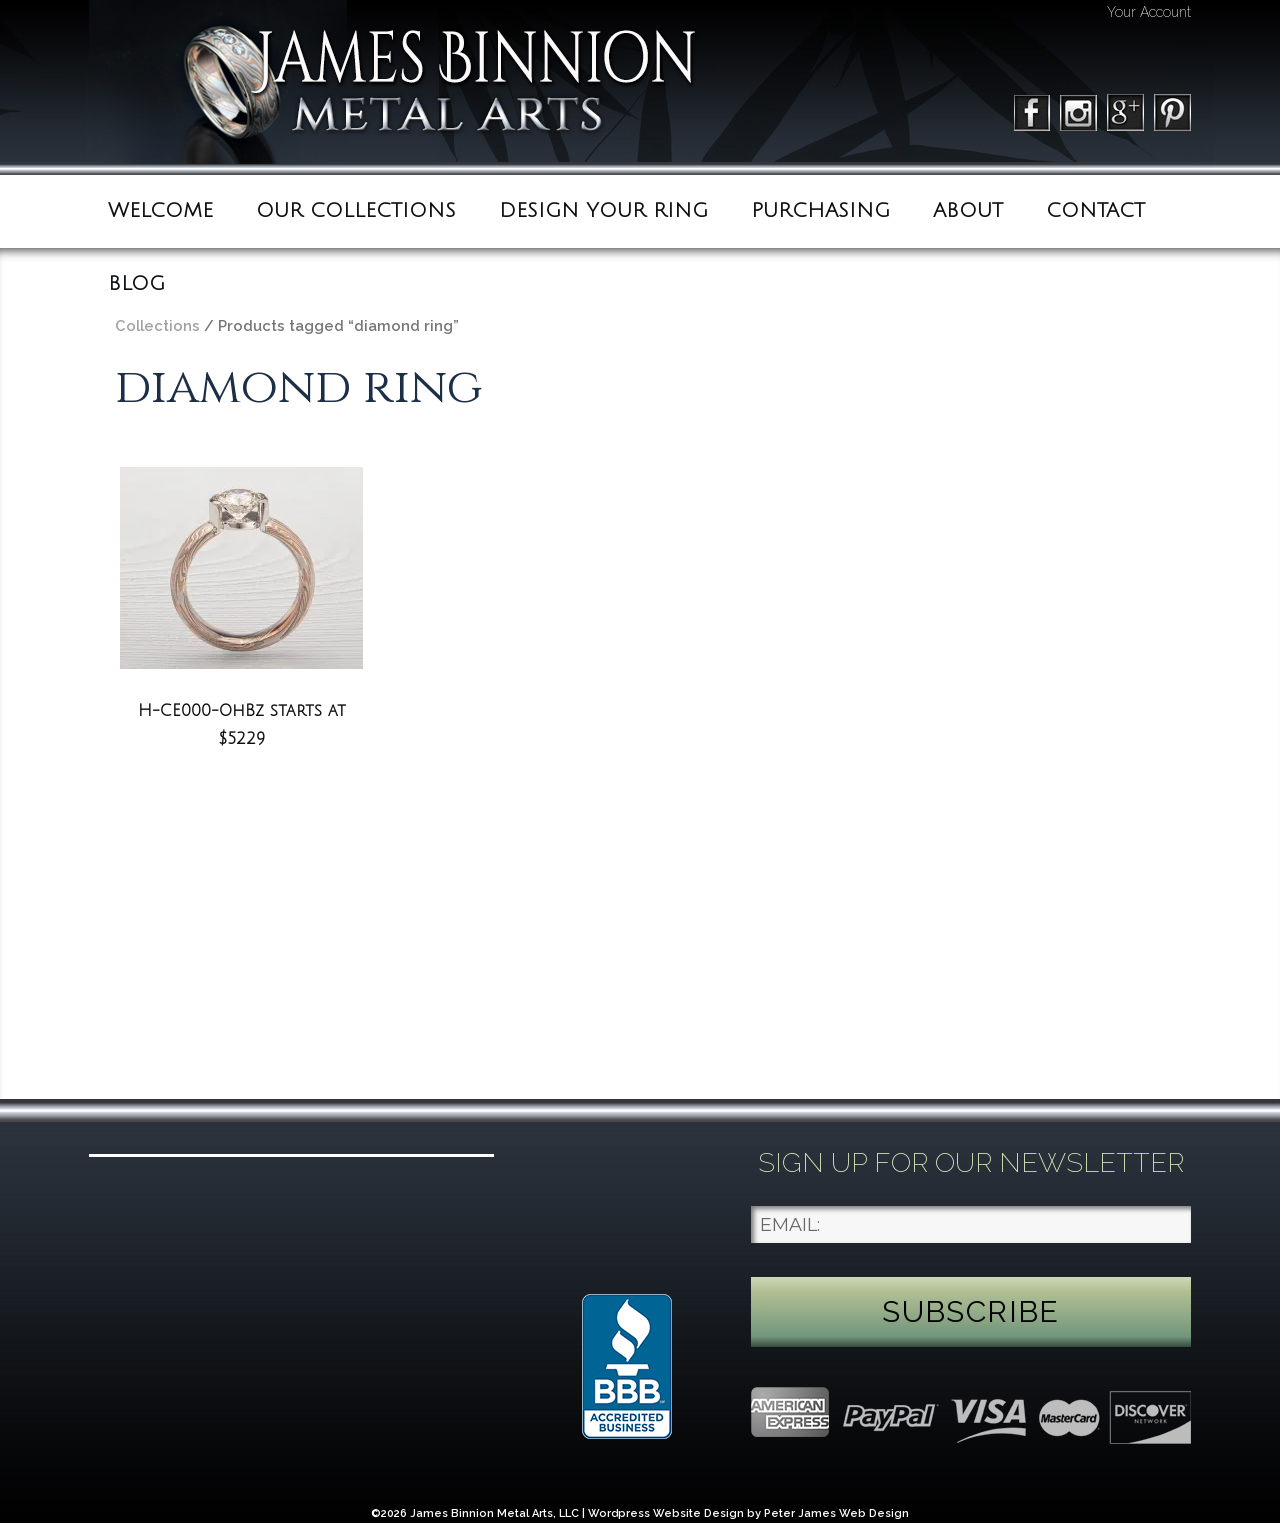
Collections (157, 325)
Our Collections (356, 211)
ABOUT (968, 211)
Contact (1095, 211)
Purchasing (820, 211)
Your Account (1149, 12)
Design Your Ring (603, 211)
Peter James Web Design (836, 1513)
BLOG (136, 284)
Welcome (160, 211)
